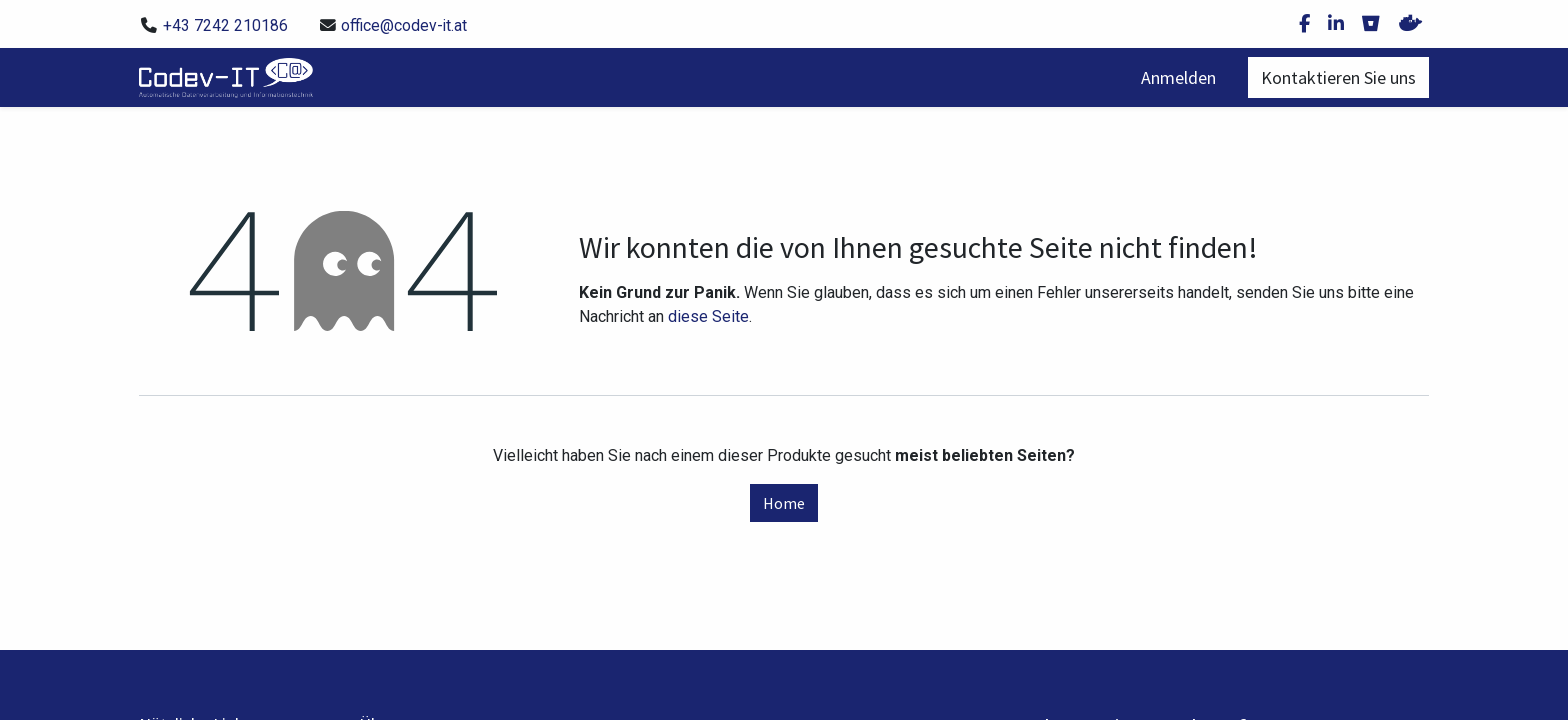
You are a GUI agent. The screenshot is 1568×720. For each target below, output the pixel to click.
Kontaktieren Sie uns (1338, 77)
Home (784, 503)
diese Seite (708, 316)
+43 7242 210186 (225, 25)
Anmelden (1178, 77)
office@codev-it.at (404, 25)
